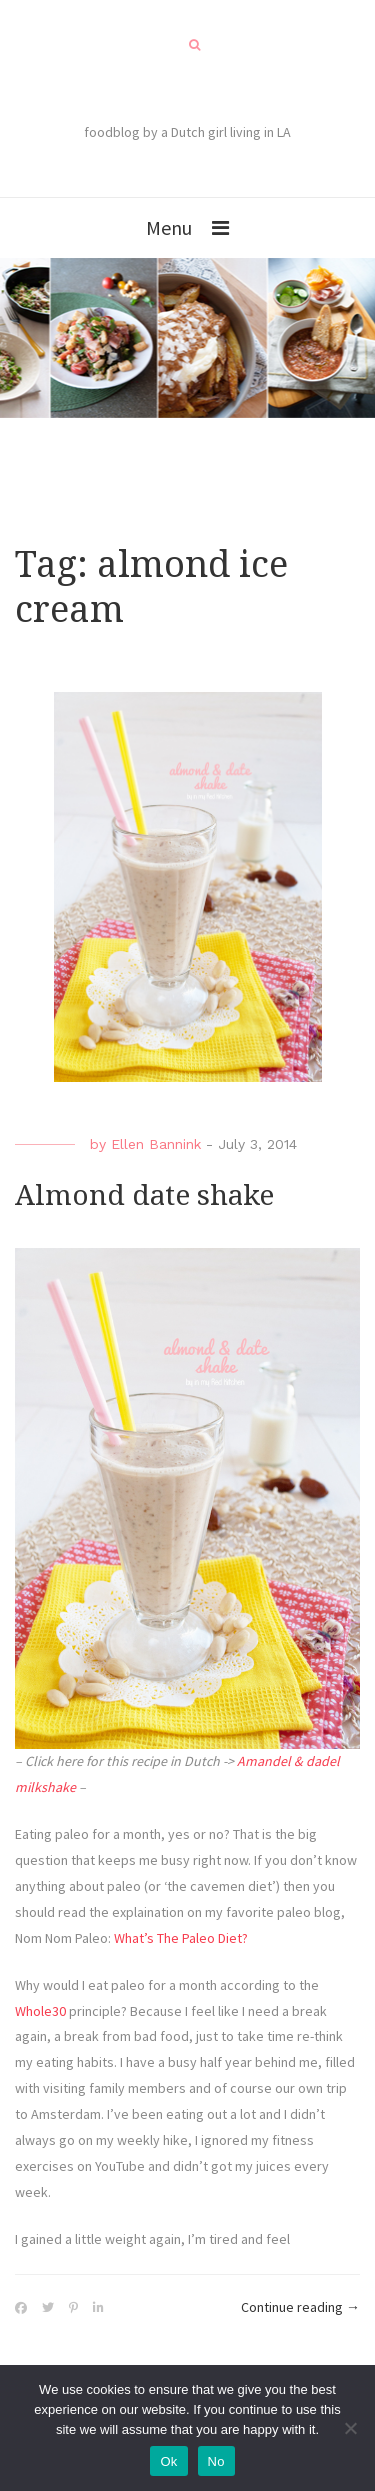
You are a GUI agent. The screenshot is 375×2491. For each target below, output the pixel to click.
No (216, 2461)
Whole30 (40, 2011)
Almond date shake (144, 1195)
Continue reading (300, 2308)
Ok (168, 2461)
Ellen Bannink (156, 1144)
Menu (169, 227)
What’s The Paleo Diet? (181, 1938)
